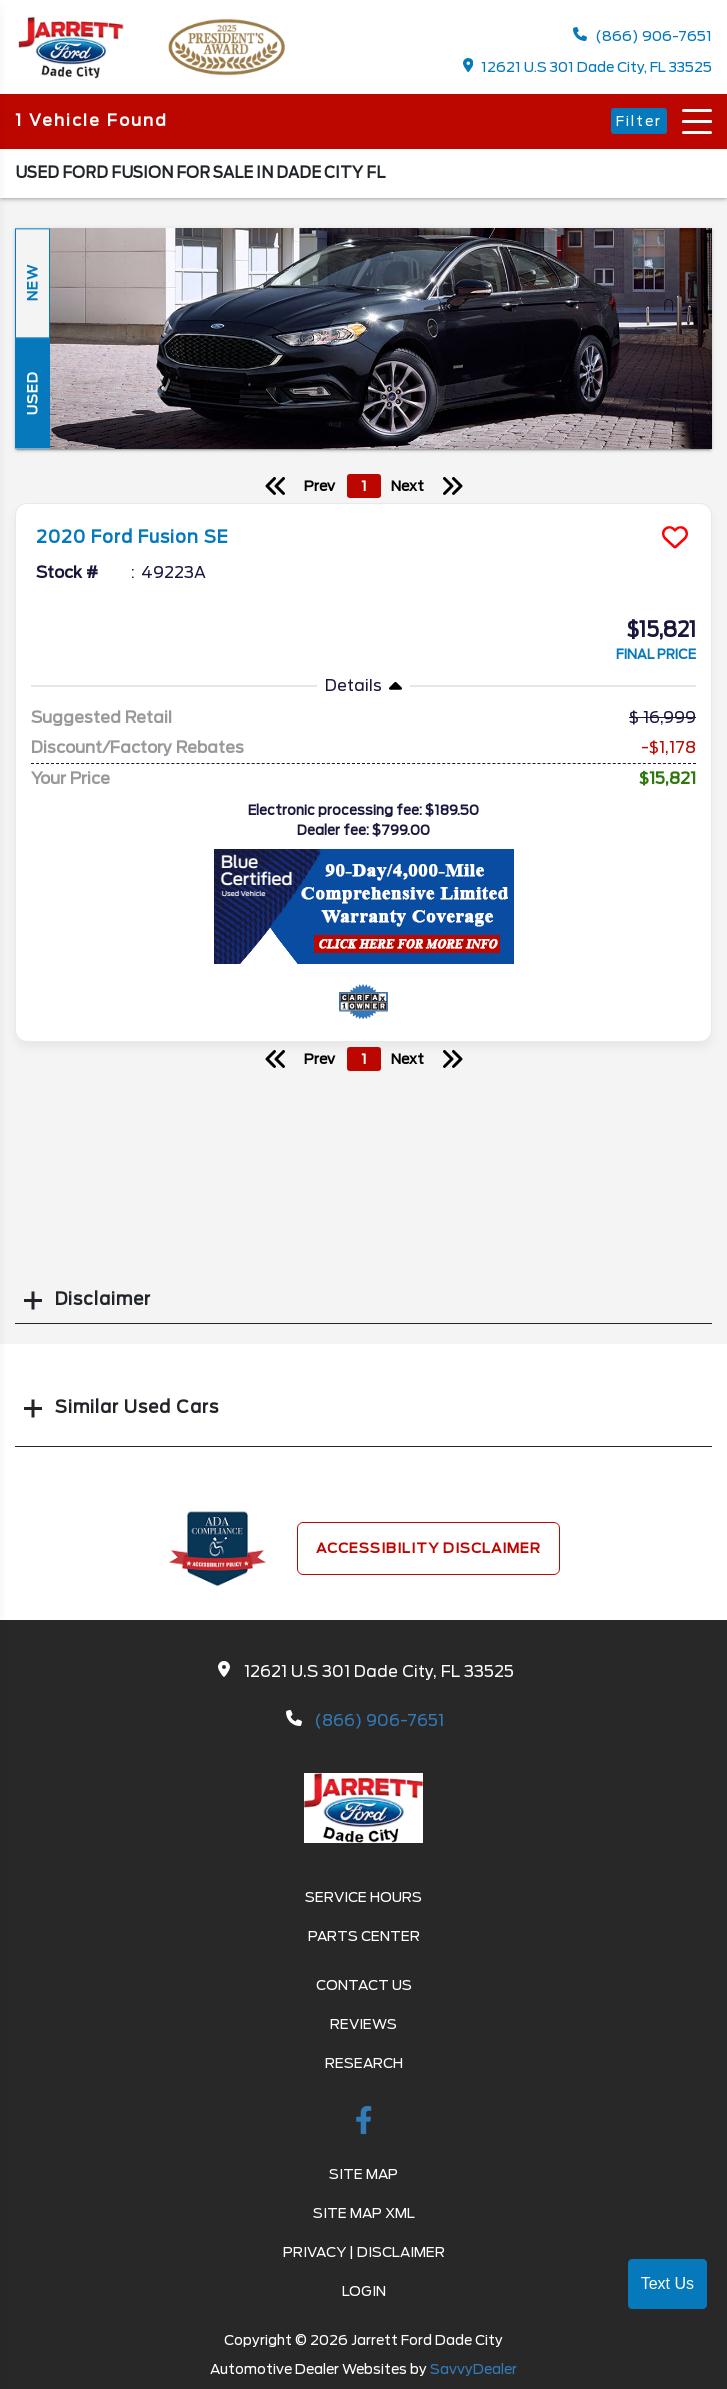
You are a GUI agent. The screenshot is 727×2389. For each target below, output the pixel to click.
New (32, 283)
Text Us (667, 2283)
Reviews (363, 2024)
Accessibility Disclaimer (428, 1548)
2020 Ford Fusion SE (132, 537)
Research (364, 2063)
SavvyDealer (473, 2369)
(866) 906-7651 (642, 35)
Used (32, 393)
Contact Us (364, 1985)
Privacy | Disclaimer (364, 2252)
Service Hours (363, 1897)
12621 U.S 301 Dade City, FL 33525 (588, 66)
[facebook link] (364, 2124)
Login (364, 2291)
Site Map (363, 2174)
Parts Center (364, 1936)
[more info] (363, 506)
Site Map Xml (364, 2213)
